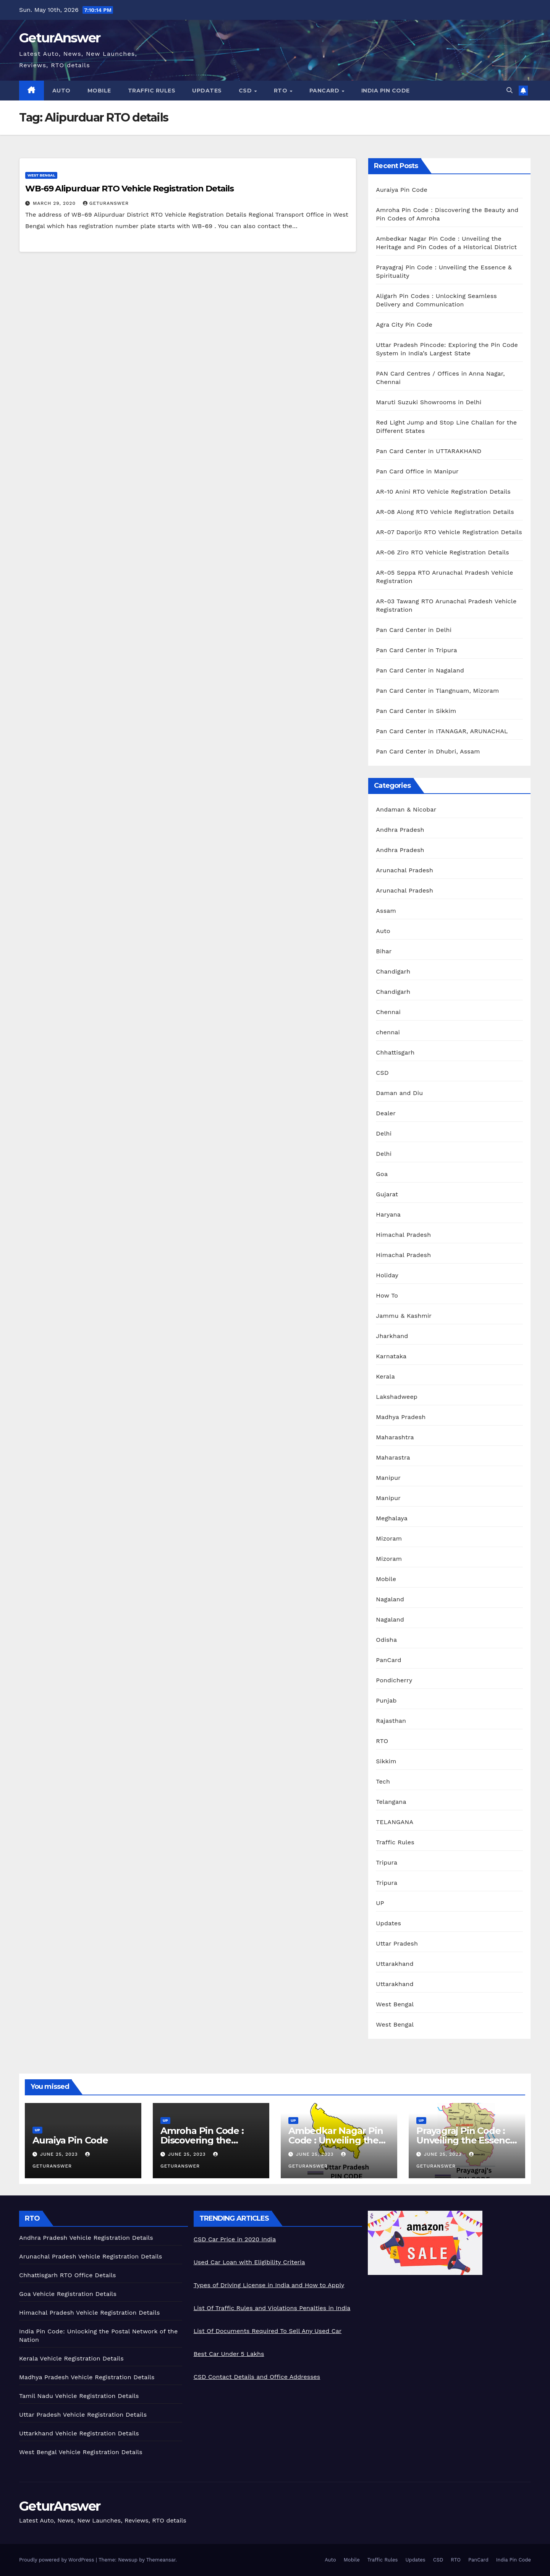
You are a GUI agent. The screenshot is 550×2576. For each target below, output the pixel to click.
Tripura (386, 1862)
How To (387, 1295)
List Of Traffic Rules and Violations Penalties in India (272, 2308)
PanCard (325, 90)
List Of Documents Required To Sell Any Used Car (268, 2331)
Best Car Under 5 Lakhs (229, 2353)
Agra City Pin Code (404, 324)
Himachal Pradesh (403, 1234)
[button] (509, 90)
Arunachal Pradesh (404, 870)
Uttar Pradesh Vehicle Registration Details (83, 2414)
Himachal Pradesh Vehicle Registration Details (89, 2312)
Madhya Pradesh (400, 1417)
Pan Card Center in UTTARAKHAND (428, 451)
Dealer (386, 1113)
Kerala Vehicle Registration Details (71, 2358)
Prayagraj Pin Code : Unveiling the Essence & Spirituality (466, 2140)
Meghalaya (392, 1518)
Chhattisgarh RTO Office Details (67, 2275)
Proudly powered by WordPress (57, 2560)
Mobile (99, 90)
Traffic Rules (152, 90)
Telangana (391, 1801)
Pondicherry (394, 1680)
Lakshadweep (396, 1396)
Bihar (383, 951)
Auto (61, 90)
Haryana (388, 1214)
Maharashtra (395, 1437)
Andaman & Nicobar (406, 809)
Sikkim (386, 1761)
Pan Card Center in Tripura (416, 650)
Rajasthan (391, 1720)
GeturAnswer (59, 38)
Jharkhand (392, 1336)
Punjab (386, 1700)
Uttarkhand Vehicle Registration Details (79, 2433)
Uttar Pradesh (397, 1943)
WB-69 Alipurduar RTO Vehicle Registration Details (129, 188)
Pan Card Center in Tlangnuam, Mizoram (437, 690)
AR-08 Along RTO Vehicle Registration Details (445, 511)
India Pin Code (385, 90)
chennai (388, 1032)
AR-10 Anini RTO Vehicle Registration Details (443, 491)
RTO (281, 90)
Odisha (386, 1639)
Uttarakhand (394, 1963)
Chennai (388, 1012)
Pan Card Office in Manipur (417, 471)
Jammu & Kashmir (404, 1315)
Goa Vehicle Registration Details (67, 2293)
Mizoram (389, 1538)
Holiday (387, 1275)
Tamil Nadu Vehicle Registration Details (79, 2395)
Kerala (385, 1376)
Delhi (383, 1133)
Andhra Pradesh (400, 829)
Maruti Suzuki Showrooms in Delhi (428, 402)
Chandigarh (393, 971)
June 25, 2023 (60, 2154)
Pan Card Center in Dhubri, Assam (428, 751)
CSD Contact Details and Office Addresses (257, 2376)
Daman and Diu (399, 1093)
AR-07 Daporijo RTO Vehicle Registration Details (449, 532)
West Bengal (41, 175)
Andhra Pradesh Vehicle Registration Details (86, 2237)
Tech (383, 1781)
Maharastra (393, 1457)
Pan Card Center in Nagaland (420, 670)
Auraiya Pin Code (401, 189)
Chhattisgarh (395, 1052)
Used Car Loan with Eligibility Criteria (249, 2262)
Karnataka (391, 1356)
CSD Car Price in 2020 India (235, 2239)
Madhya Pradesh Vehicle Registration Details (87, 2377)
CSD (246, 90)
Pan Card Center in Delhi (413, 629)
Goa (382, 1174)
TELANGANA (394, 1822)
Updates (207, 90)
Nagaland (390, 1599)
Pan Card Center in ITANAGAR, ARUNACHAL (442, 731)
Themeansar (161, 2560)
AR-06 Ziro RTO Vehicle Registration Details (442, 552)
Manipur (388, 1477)
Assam (386, 910)
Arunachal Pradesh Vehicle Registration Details (90, 2256)
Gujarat (387, 1194)
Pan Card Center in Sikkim (416, 710)
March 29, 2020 (55, 203)
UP (380, 1903)
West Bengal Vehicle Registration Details (80, 2452)
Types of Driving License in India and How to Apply (269, 2285)
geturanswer (106, 203)
